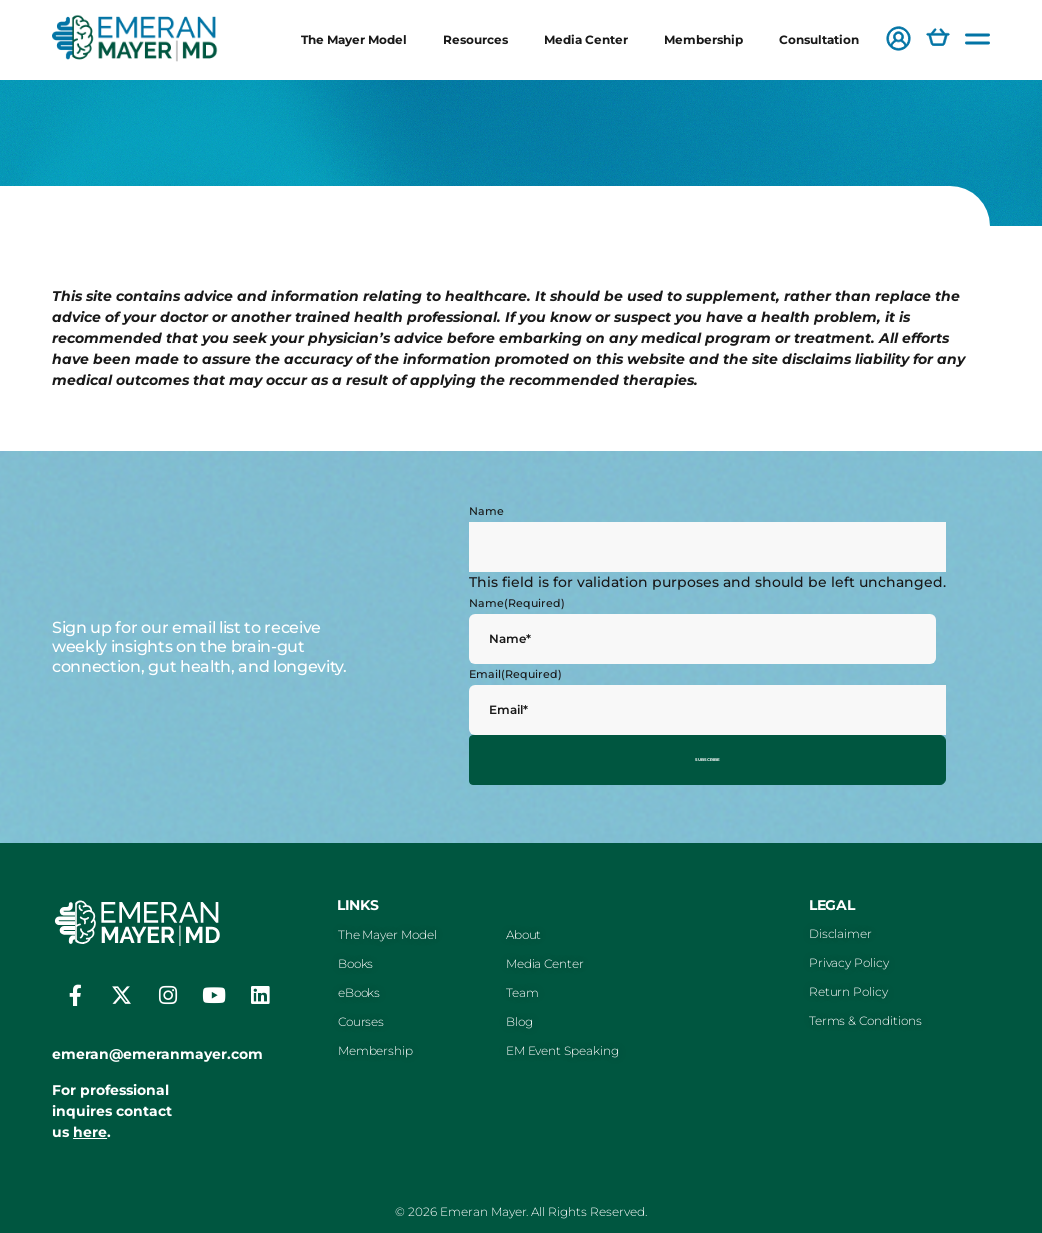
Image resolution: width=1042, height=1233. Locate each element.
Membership (703, 39)
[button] (898, 40)
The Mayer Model (354, 39)
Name (486, 511)
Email (515, 674)
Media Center (586, 39)
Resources (475, 39)
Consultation (819, 39)
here (90, 1123)
